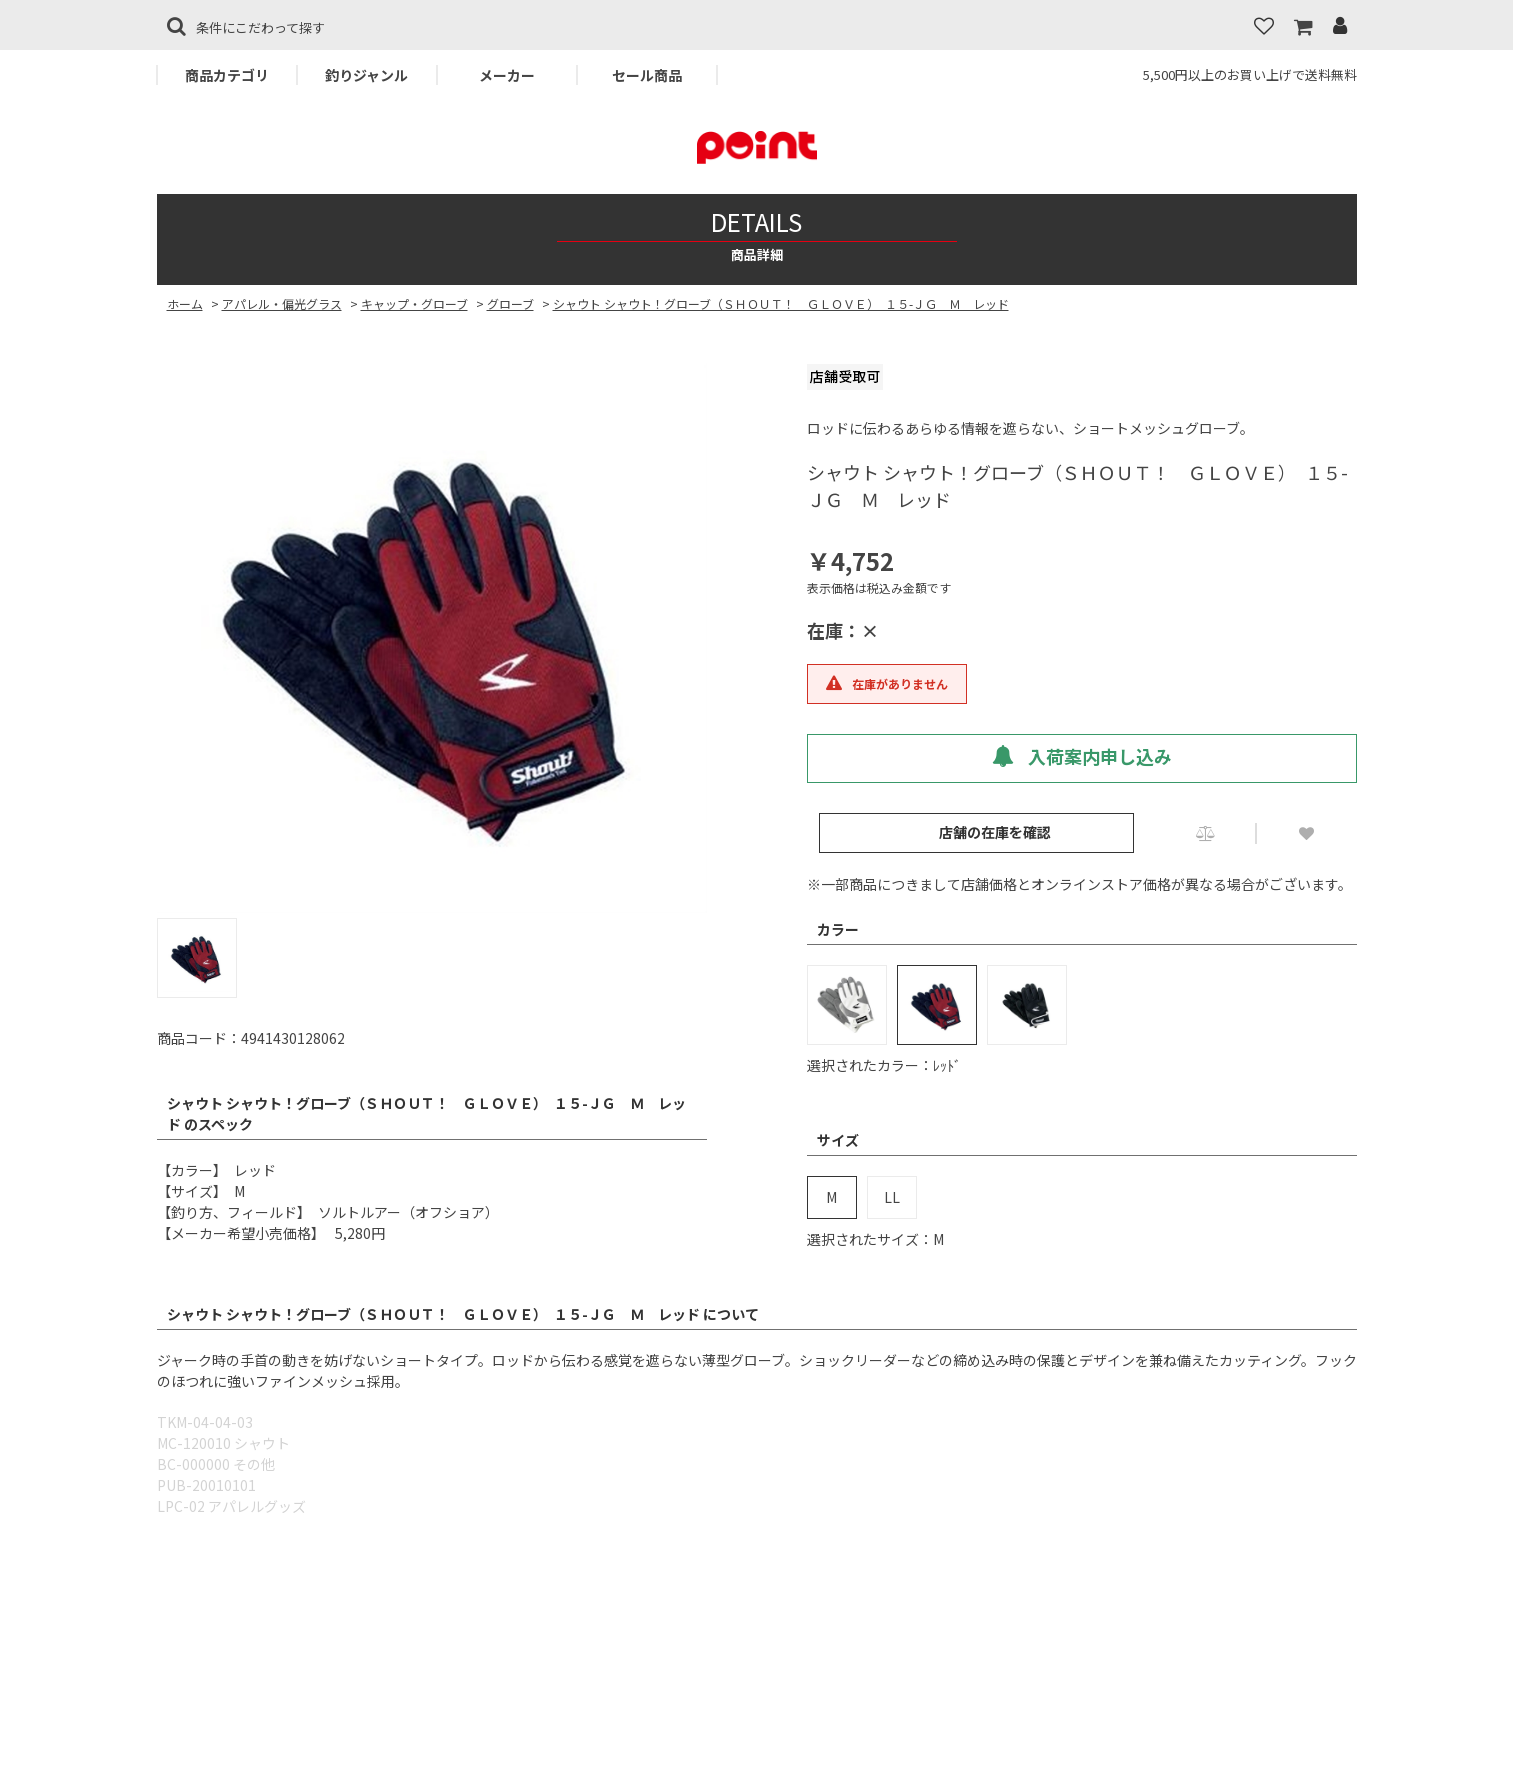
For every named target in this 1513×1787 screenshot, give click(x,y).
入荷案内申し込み (1082, 756)
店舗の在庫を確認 (995, 832)
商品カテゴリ (227, 75)
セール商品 (647, 75)
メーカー (507, 75)
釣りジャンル (366, 75)
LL (892, 1197)
